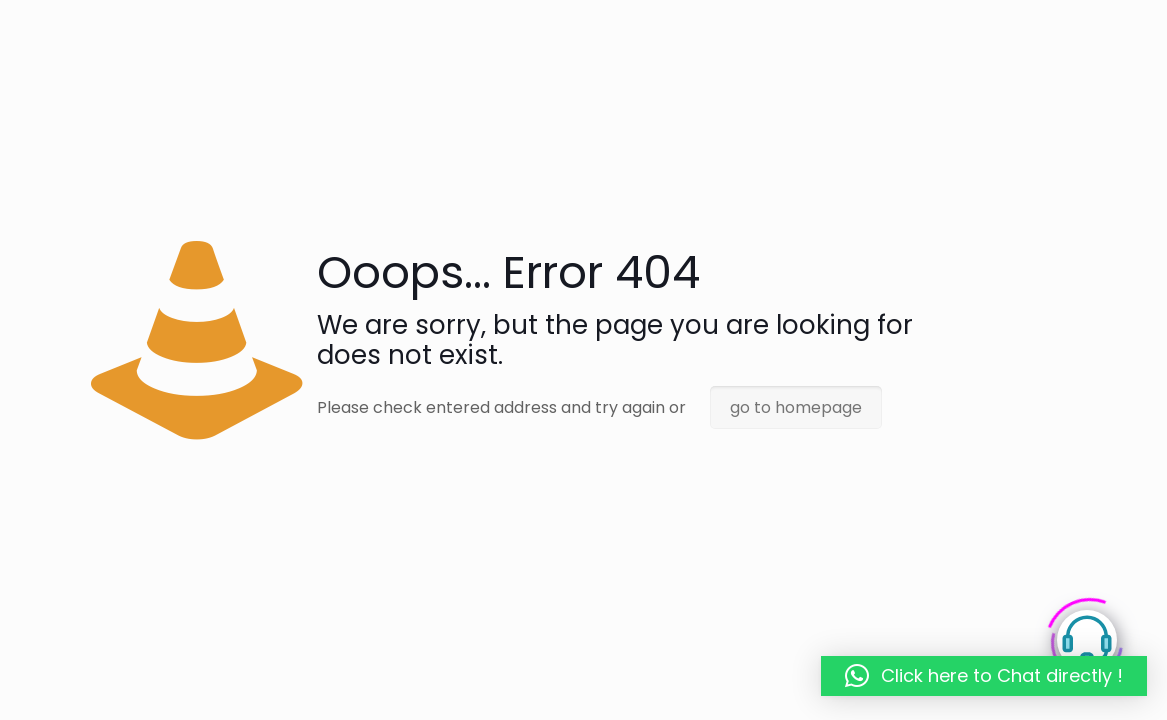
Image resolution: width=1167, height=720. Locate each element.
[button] (984, 676)
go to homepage (796, 407)
